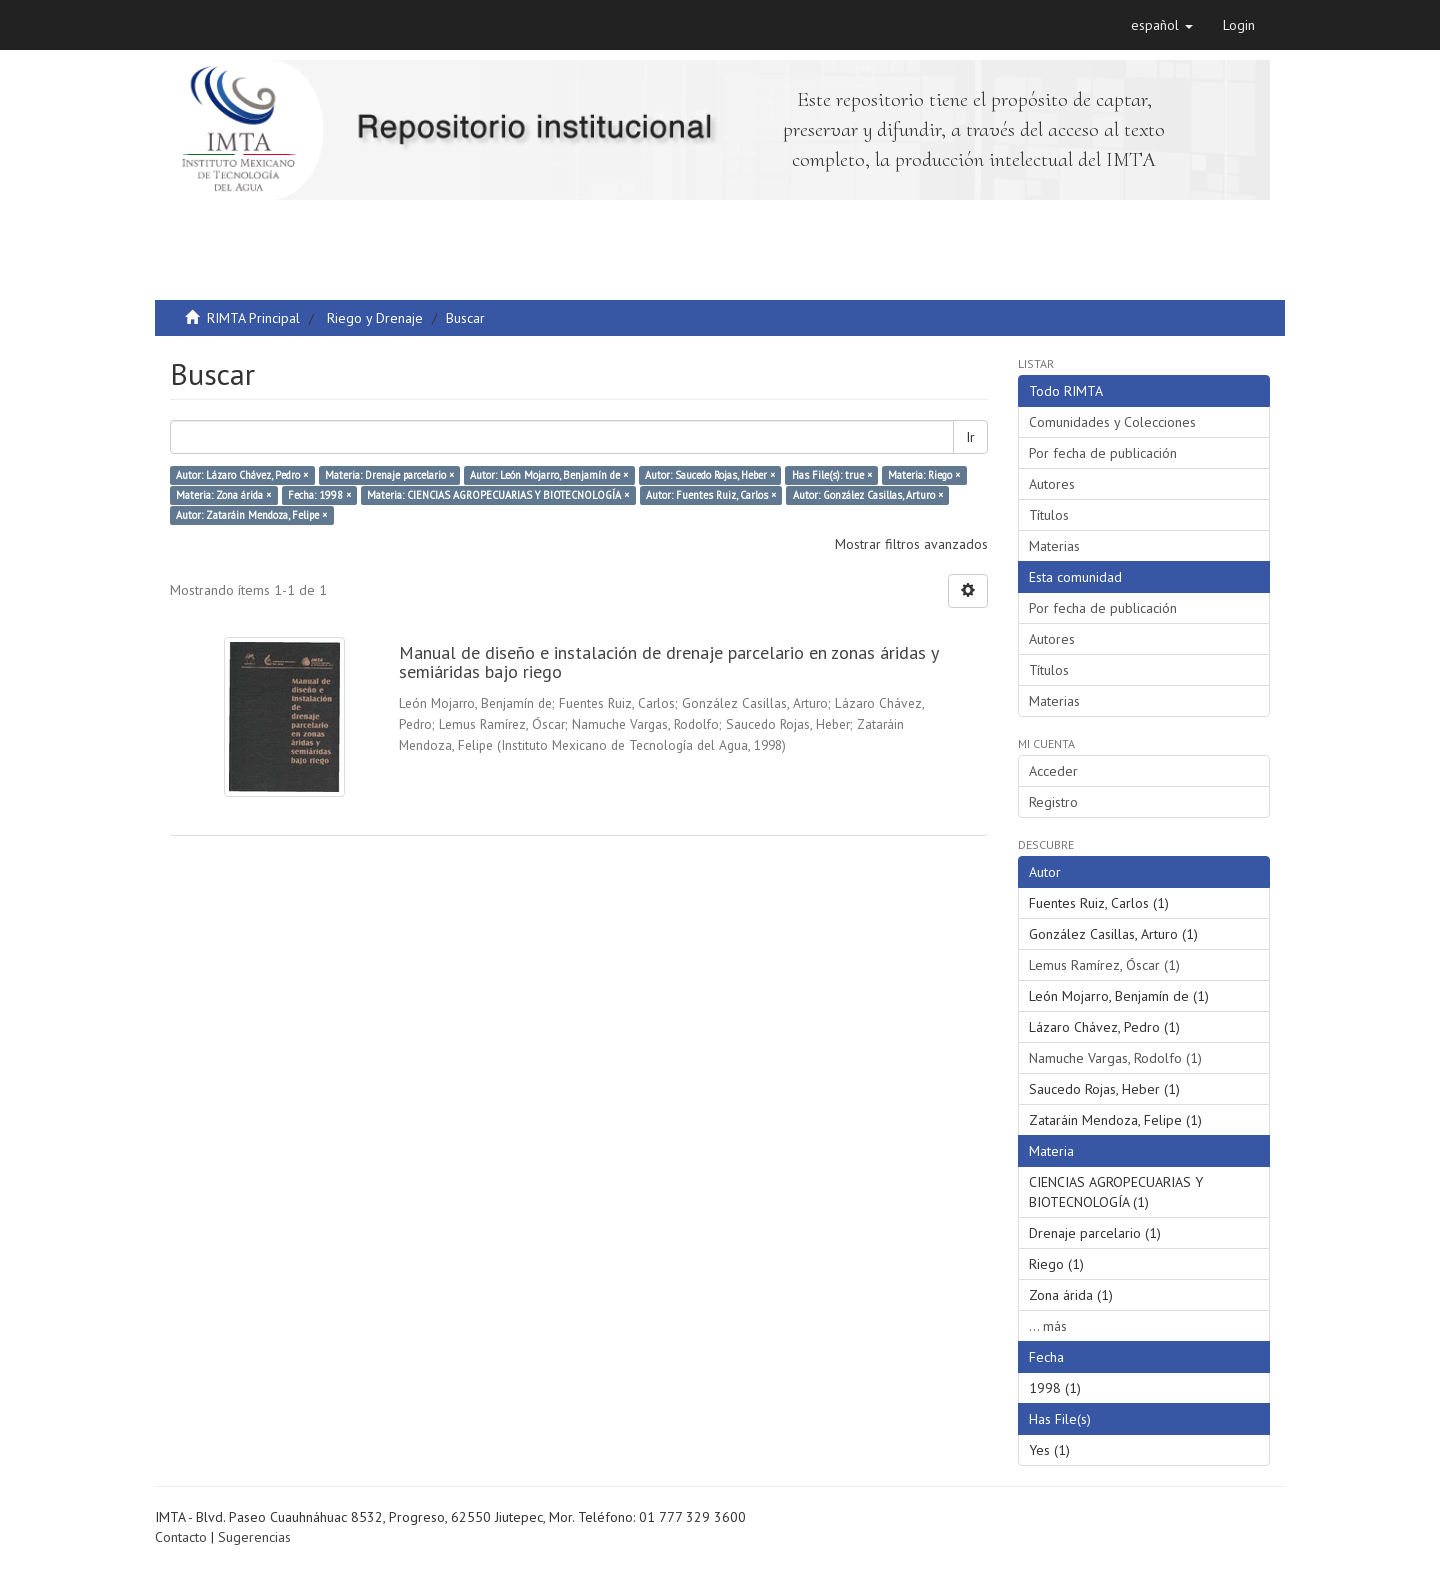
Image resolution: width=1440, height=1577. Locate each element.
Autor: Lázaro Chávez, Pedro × (242, 475)
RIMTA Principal (253, 318)
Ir (970, 437)
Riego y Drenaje (375, 318)
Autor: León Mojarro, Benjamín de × (549, 475)
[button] (1162, 25)
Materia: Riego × (924, 475)
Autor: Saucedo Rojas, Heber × (710, 475)
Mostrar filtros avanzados (911, 544)
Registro (1053, 802)
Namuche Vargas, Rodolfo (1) (1115, 1058)
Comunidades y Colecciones (1112, 422)
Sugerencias (254, 1537)
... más (1048, 1326)
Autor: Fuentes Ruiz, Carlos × (711, 495)
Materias (1054, 546)
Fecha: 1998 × (319, 495)
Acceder (1053, 771)
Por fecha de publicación (1103, 453)
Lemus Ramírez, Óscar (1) (1104, 965)
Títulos (1049, 515)
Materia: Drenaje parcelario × (389, 475)
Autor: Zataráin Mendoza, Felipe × (251, 515)
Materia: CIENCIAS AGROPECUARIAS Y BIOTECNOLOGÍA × (498, 495)
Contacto (181, 1537)
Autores (1052, 484)
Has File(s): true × (832, 475)
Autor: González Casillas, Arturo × (868, 495)
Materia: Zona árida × (223, 495)
